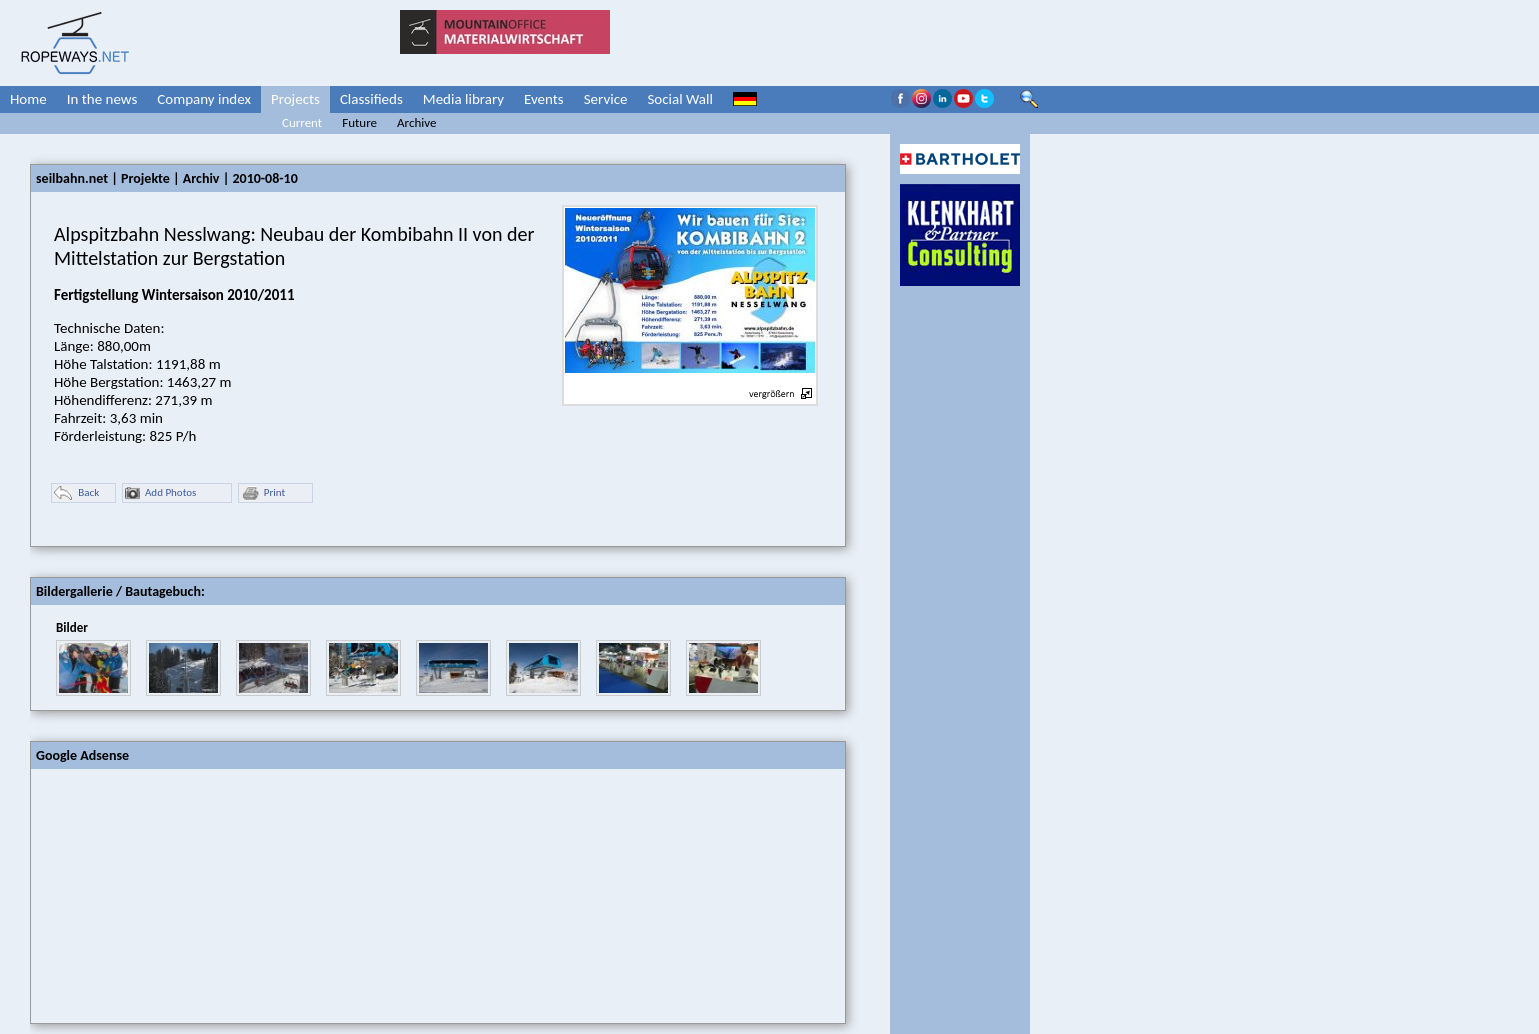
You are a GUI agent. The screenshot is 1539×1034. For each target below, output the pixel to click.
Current (302, 122)
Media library (463, 99)
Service (606, 99)
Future (359, 122)
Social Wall (680, 99)
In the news (102, 99)
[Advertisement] (181, 894)
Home (28, 99)
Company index (204, 99)
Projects (295, 99)
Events (544, 99)
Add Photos (160, 493)
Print (263, 493)
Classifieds (371, 99)
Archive (416, 122)
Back (76, 493)
